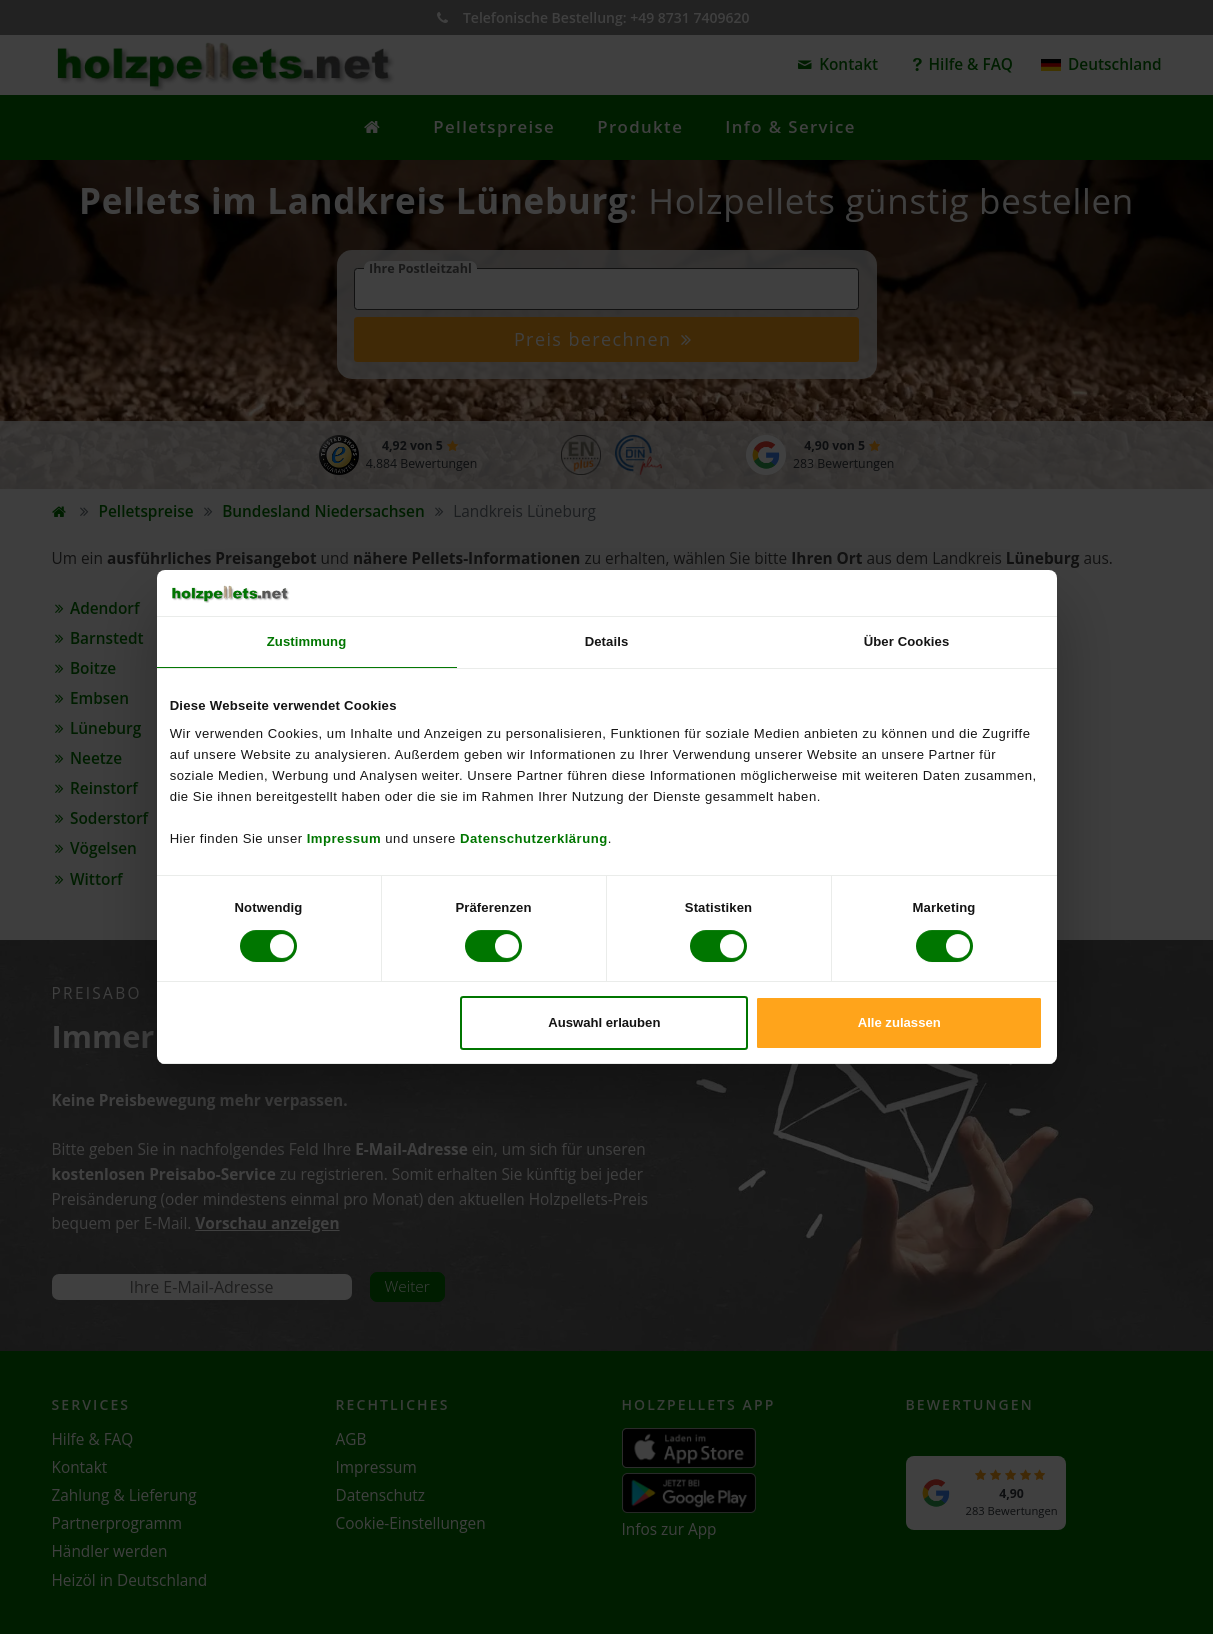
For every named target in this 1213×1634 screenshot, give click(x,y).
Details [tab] (607, 641)
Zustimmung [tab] (307, 641)
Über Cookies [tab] (907, 641)
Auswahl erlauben (604, 1022)
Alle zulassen (899, 1022)
